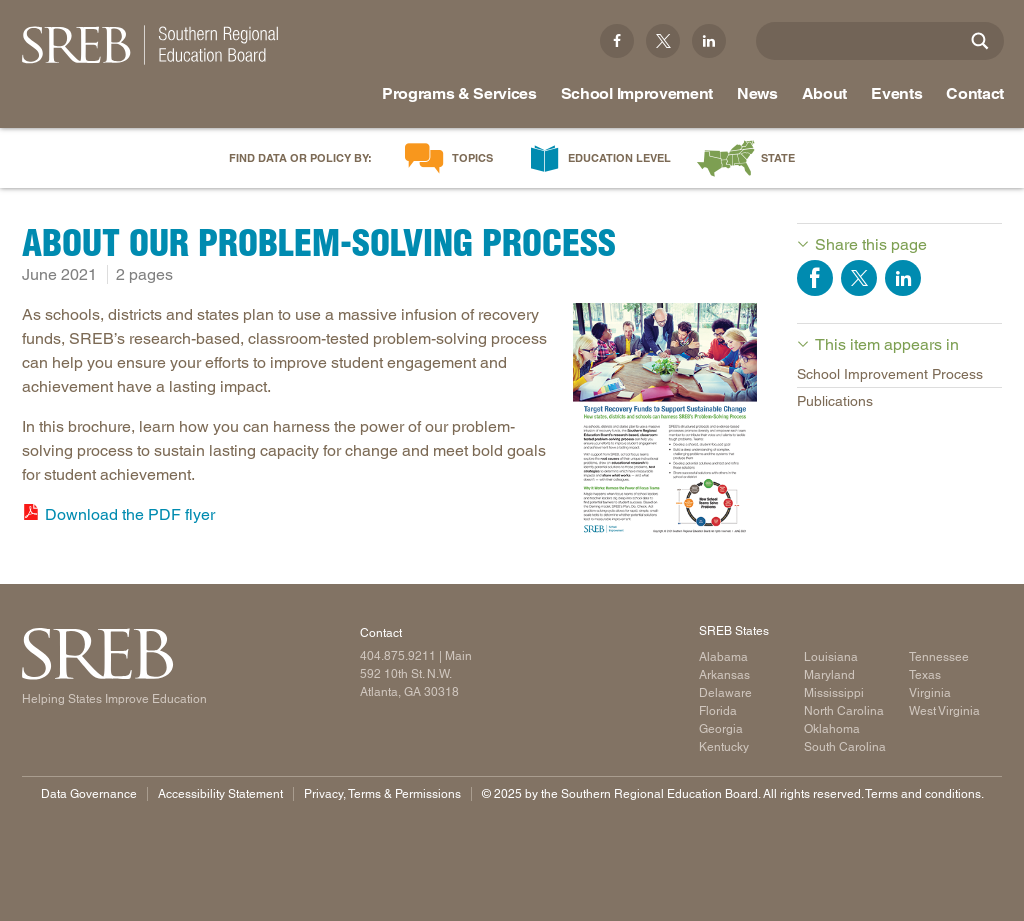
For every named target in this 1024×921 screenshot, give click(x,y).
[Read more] (665, 418)
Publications (835, 401)
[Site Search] (980, 41)
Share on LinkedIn (903, 278)
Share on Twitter (859, 278)
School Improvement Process (890, 374)
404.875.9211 (398, 656)
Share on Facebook (815, 278)
